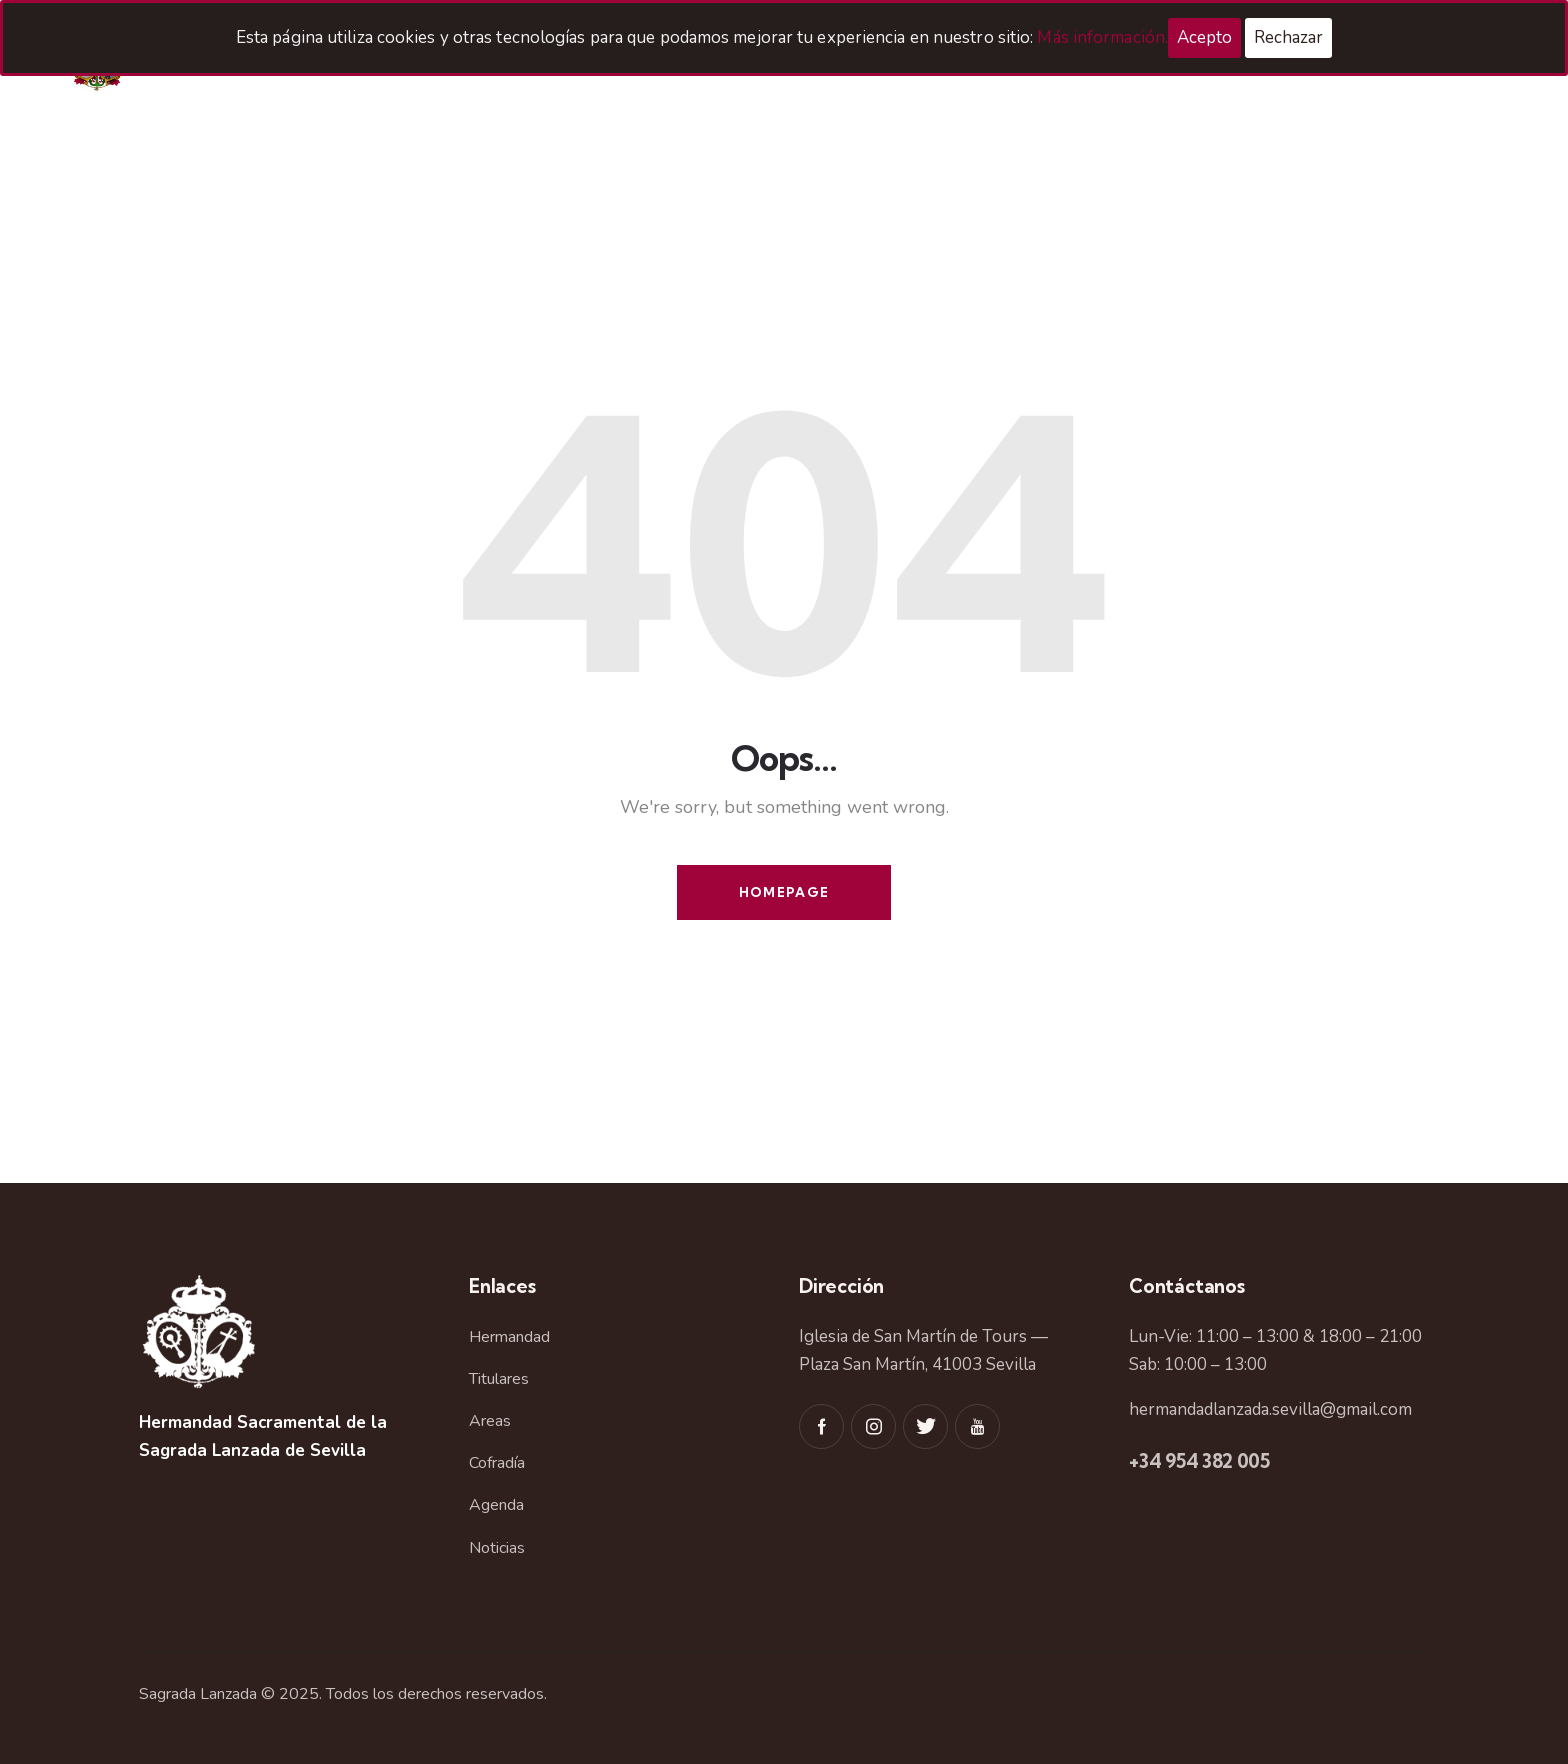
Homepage (784, 892)
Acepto (1204, 37)
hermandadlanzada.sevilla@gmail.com (1270, 1409)
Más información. (1102, 37)
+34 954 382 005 (1199, 1461)
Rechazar (1288, 37)
